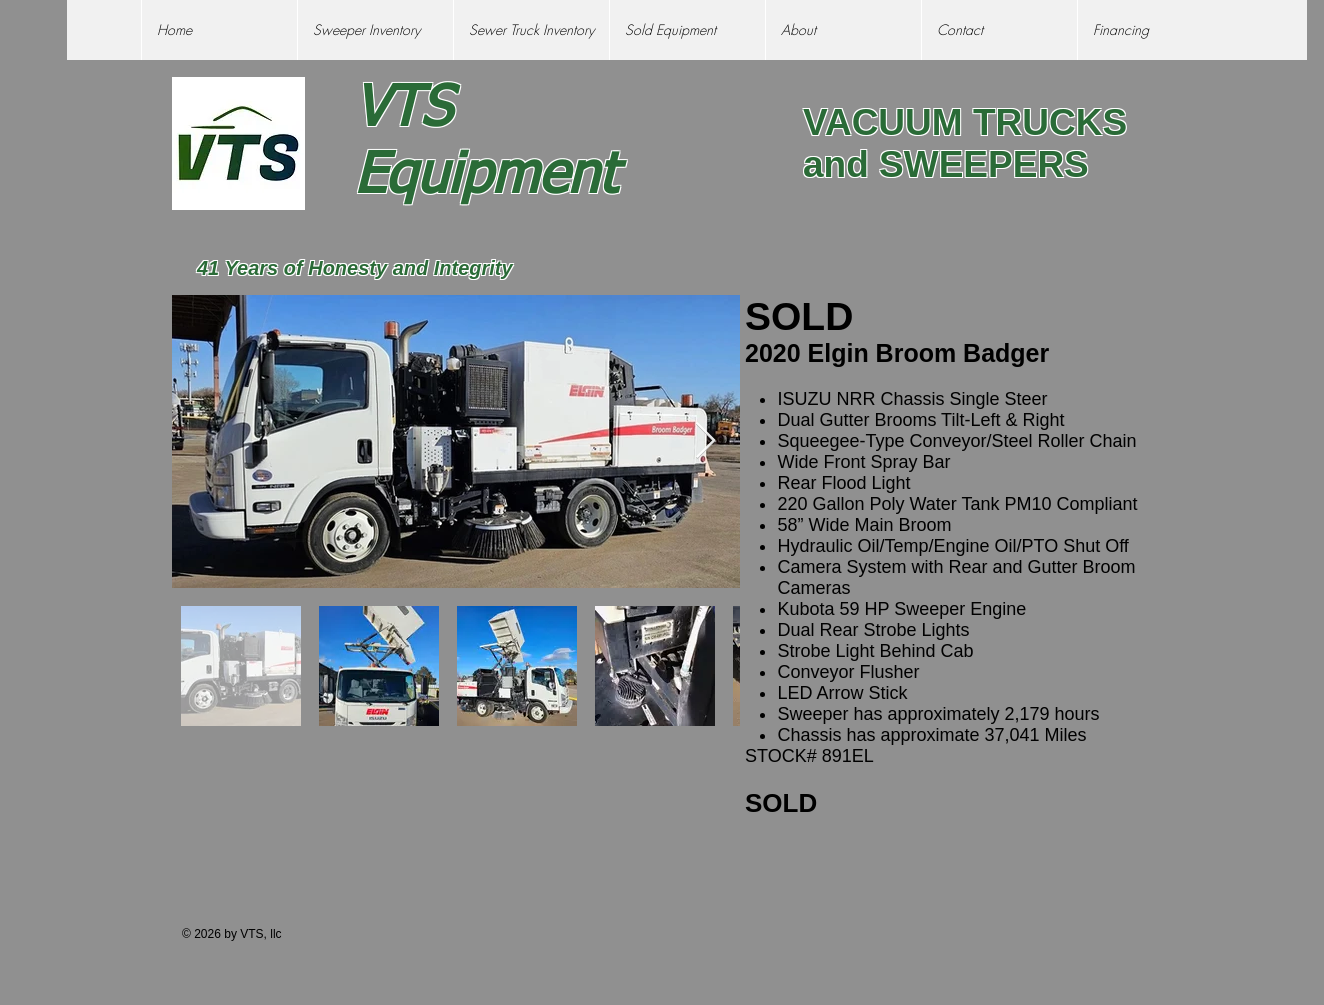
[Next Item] (705, 441)
